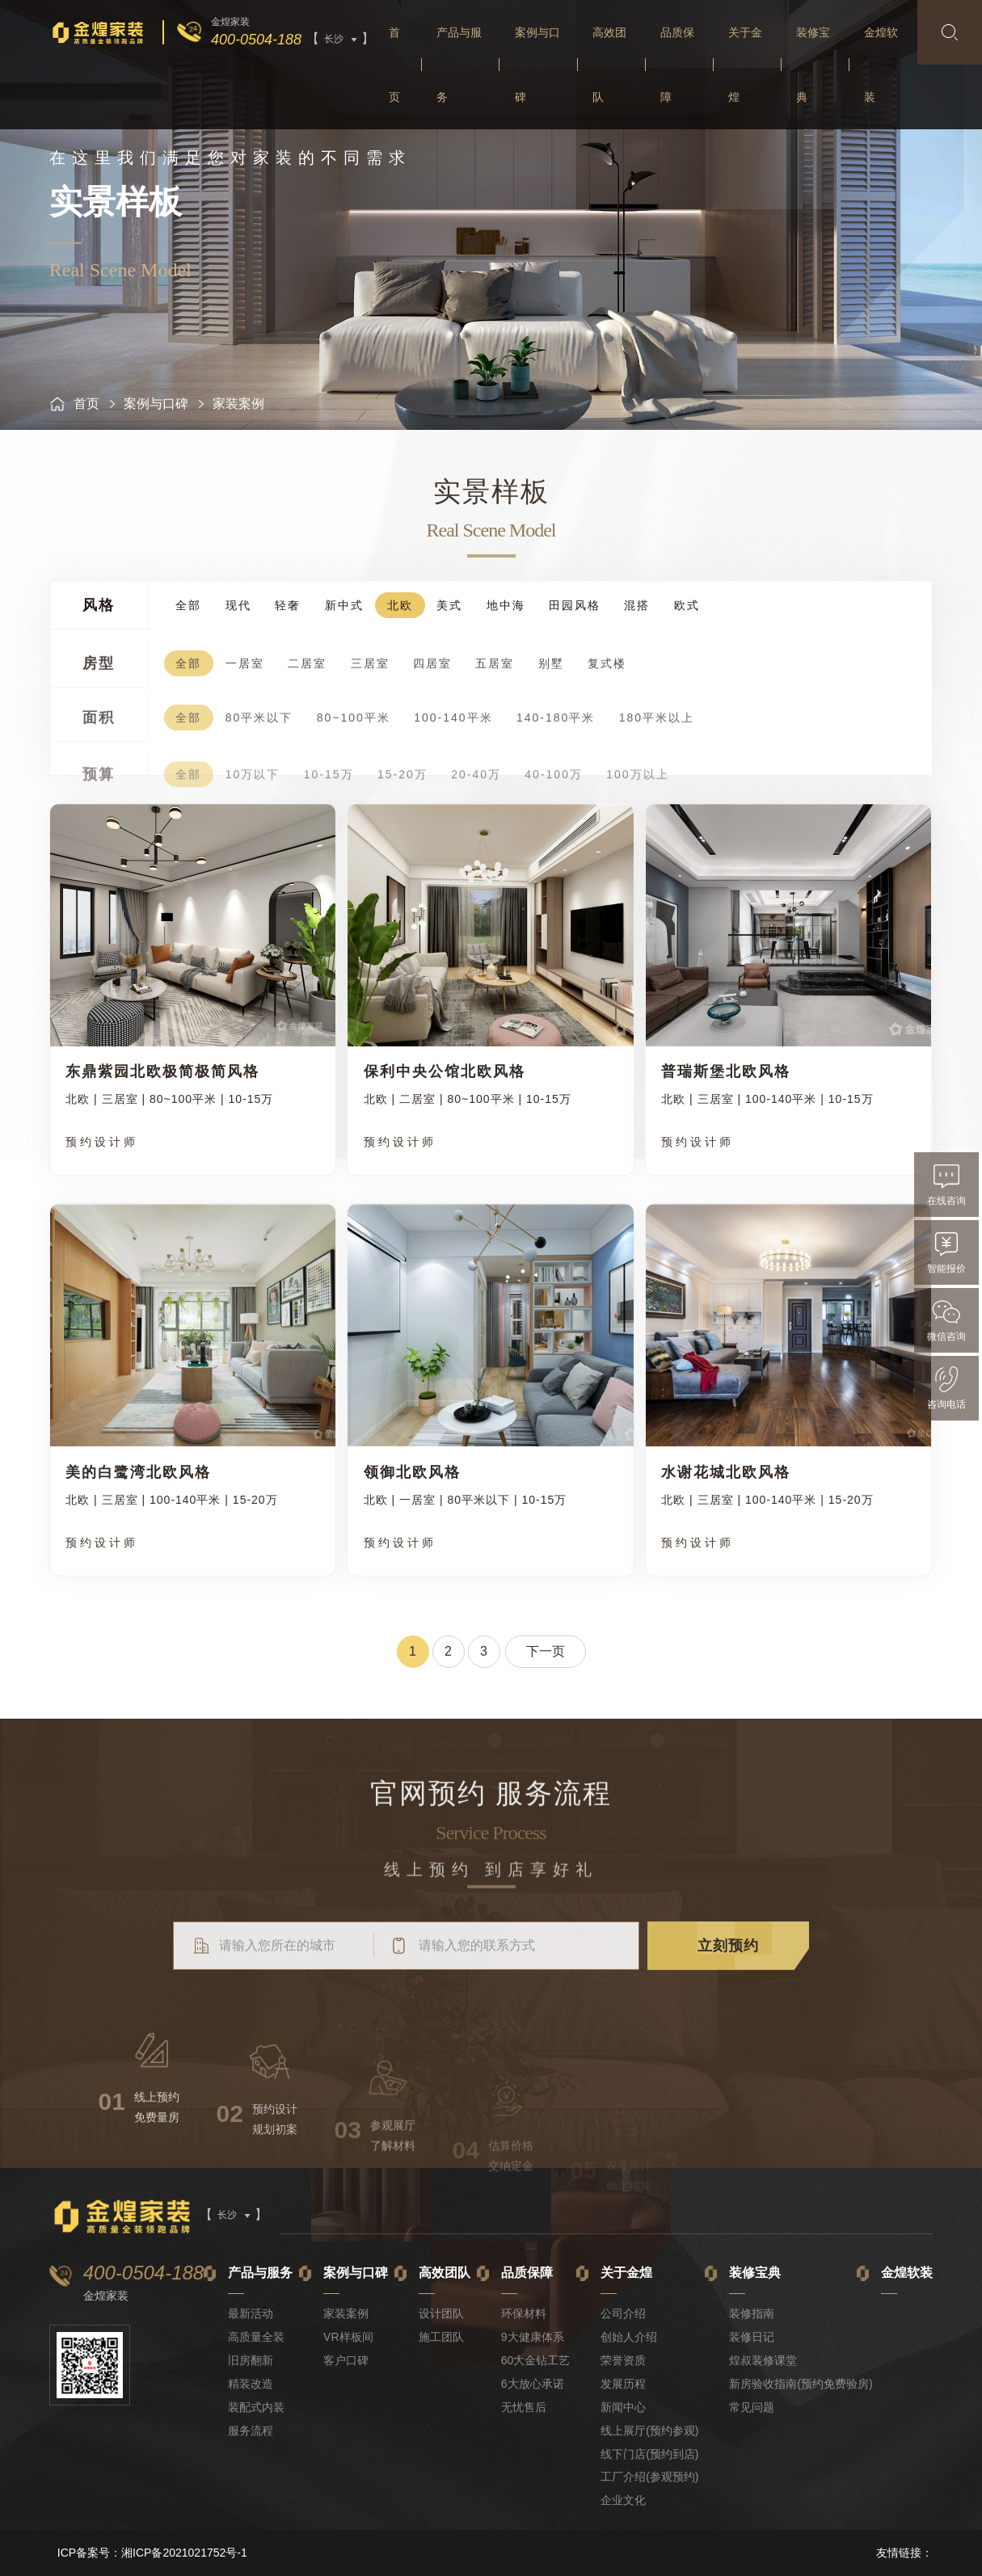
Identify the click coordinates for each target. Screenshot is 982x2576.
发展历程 (623, 2383)
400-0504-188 (256, 40)
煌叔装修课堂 (763, 2360)
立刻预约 (728, 1987)
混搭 (637, 607)
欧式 (687, 607)
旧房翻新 (250, 2360)
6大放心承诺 (532, 2383)
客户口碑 (346, 2360)
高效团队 (609, 64)
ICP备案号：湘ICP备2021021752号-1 (152, 2552)
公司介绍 (623, 2313)
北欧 (400, 607)
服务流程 (250, 2430)
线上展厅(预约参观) (649, 2430)
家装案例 (346, 2313)
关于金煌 (745, 64)
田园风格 (575, 607)
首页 (394, 64)
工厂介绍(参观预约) (649, 2476)
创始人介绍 (629, 2336)
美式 (449, 607)
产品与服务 (459, 64)
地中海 (506, 607)
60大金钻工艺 (536, 2360)
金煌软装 (881, 64)
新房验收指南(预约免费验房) (800, 2383)
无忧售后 (523, 2407)
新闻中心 (623, 2407)
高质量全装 (256, 2336)
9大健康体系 (532, 2336)
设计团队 (441, 2313)
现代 (238, 607)
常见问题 (751, 2407)
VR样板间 (348, 2336)
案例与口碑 (537, 64)
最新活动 (250, 2313)
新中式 (344, 607)
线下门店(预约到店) (649, 2454)
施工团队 (441, 2336)
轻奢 (288, 607)
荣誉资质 (623, 2360)
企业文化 (623, 2500)
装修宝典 (813, 64)
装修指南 (751, 2313)
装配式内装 (256, 2407)
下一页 (545, 1651)
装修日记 (751, 2336)
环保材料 (523, 2313)
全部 (188, 607)
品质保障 (677, 64)
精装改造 (250, 2383)
